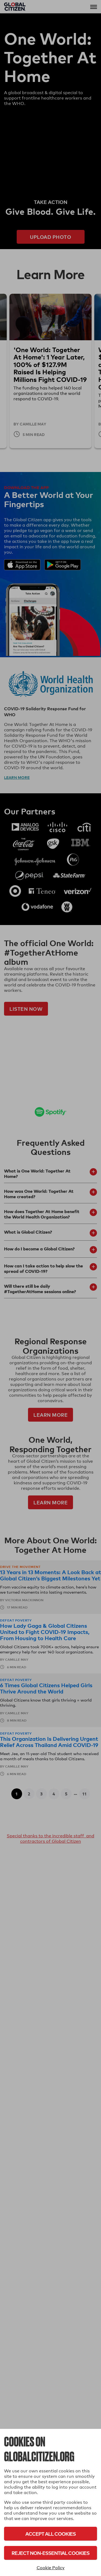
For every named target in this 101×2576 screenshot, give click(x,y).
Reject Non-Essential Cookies (50, 2552)
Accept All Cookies (50, 2533)
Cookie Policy (51, 2567)
